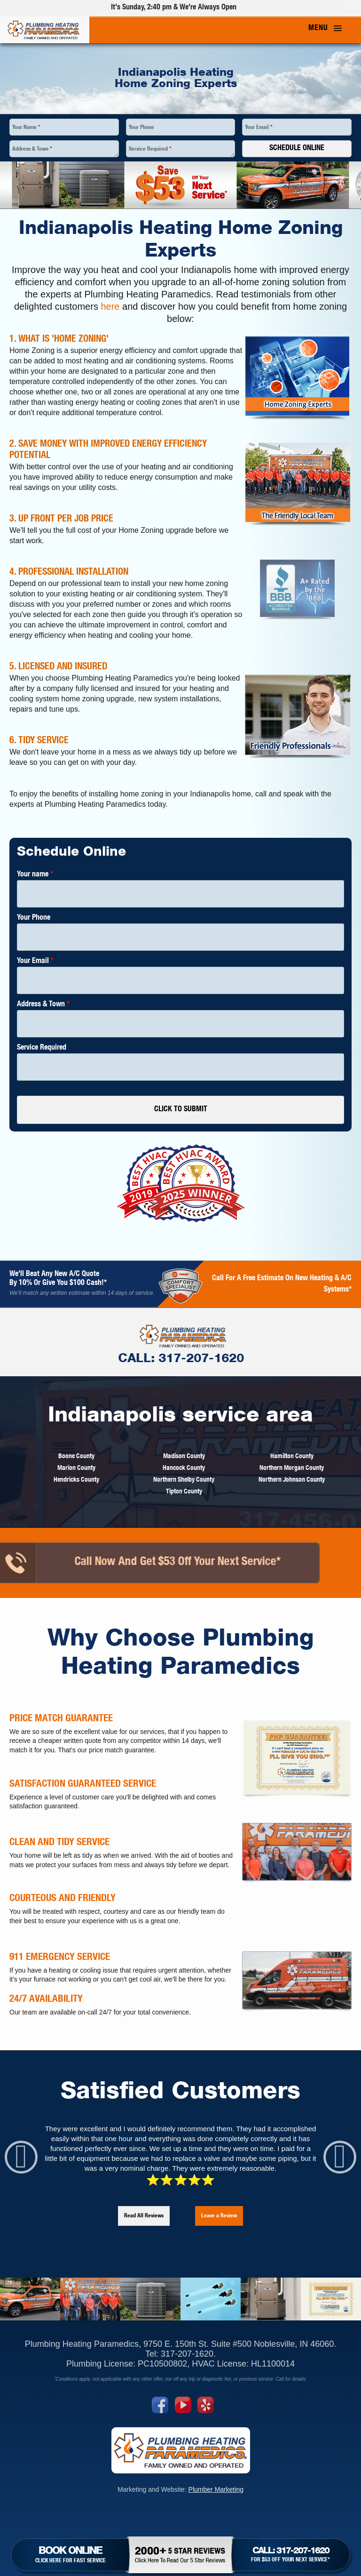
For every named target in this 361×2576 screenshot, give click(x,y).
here (110, 306)
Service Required (150, 149)
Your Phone (141, 127)
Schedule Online (296, 148)
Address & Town (32, 149)
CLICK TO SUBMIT (180, 1110)
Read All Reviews (144, 2216)
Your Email (259, 127)
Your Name (26, 127)
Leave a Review (219, 2216)
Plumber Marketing (216, 2489)
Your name (35, 875)
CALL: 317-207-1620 (132, 1359)
